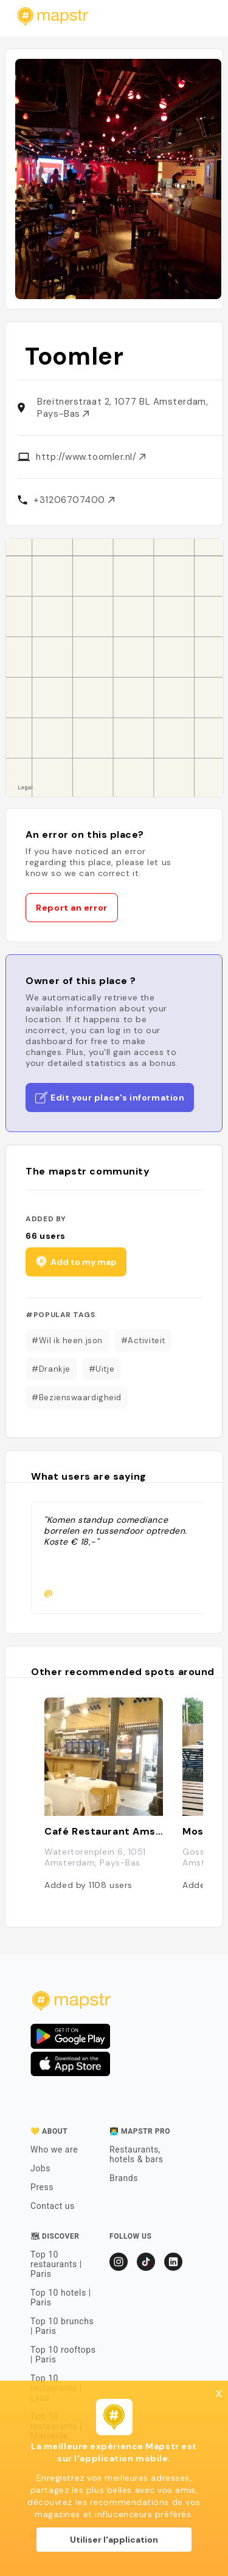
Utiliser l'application (114, 2539)
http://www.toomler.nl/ (90, 457)
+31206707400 (73, 500)
